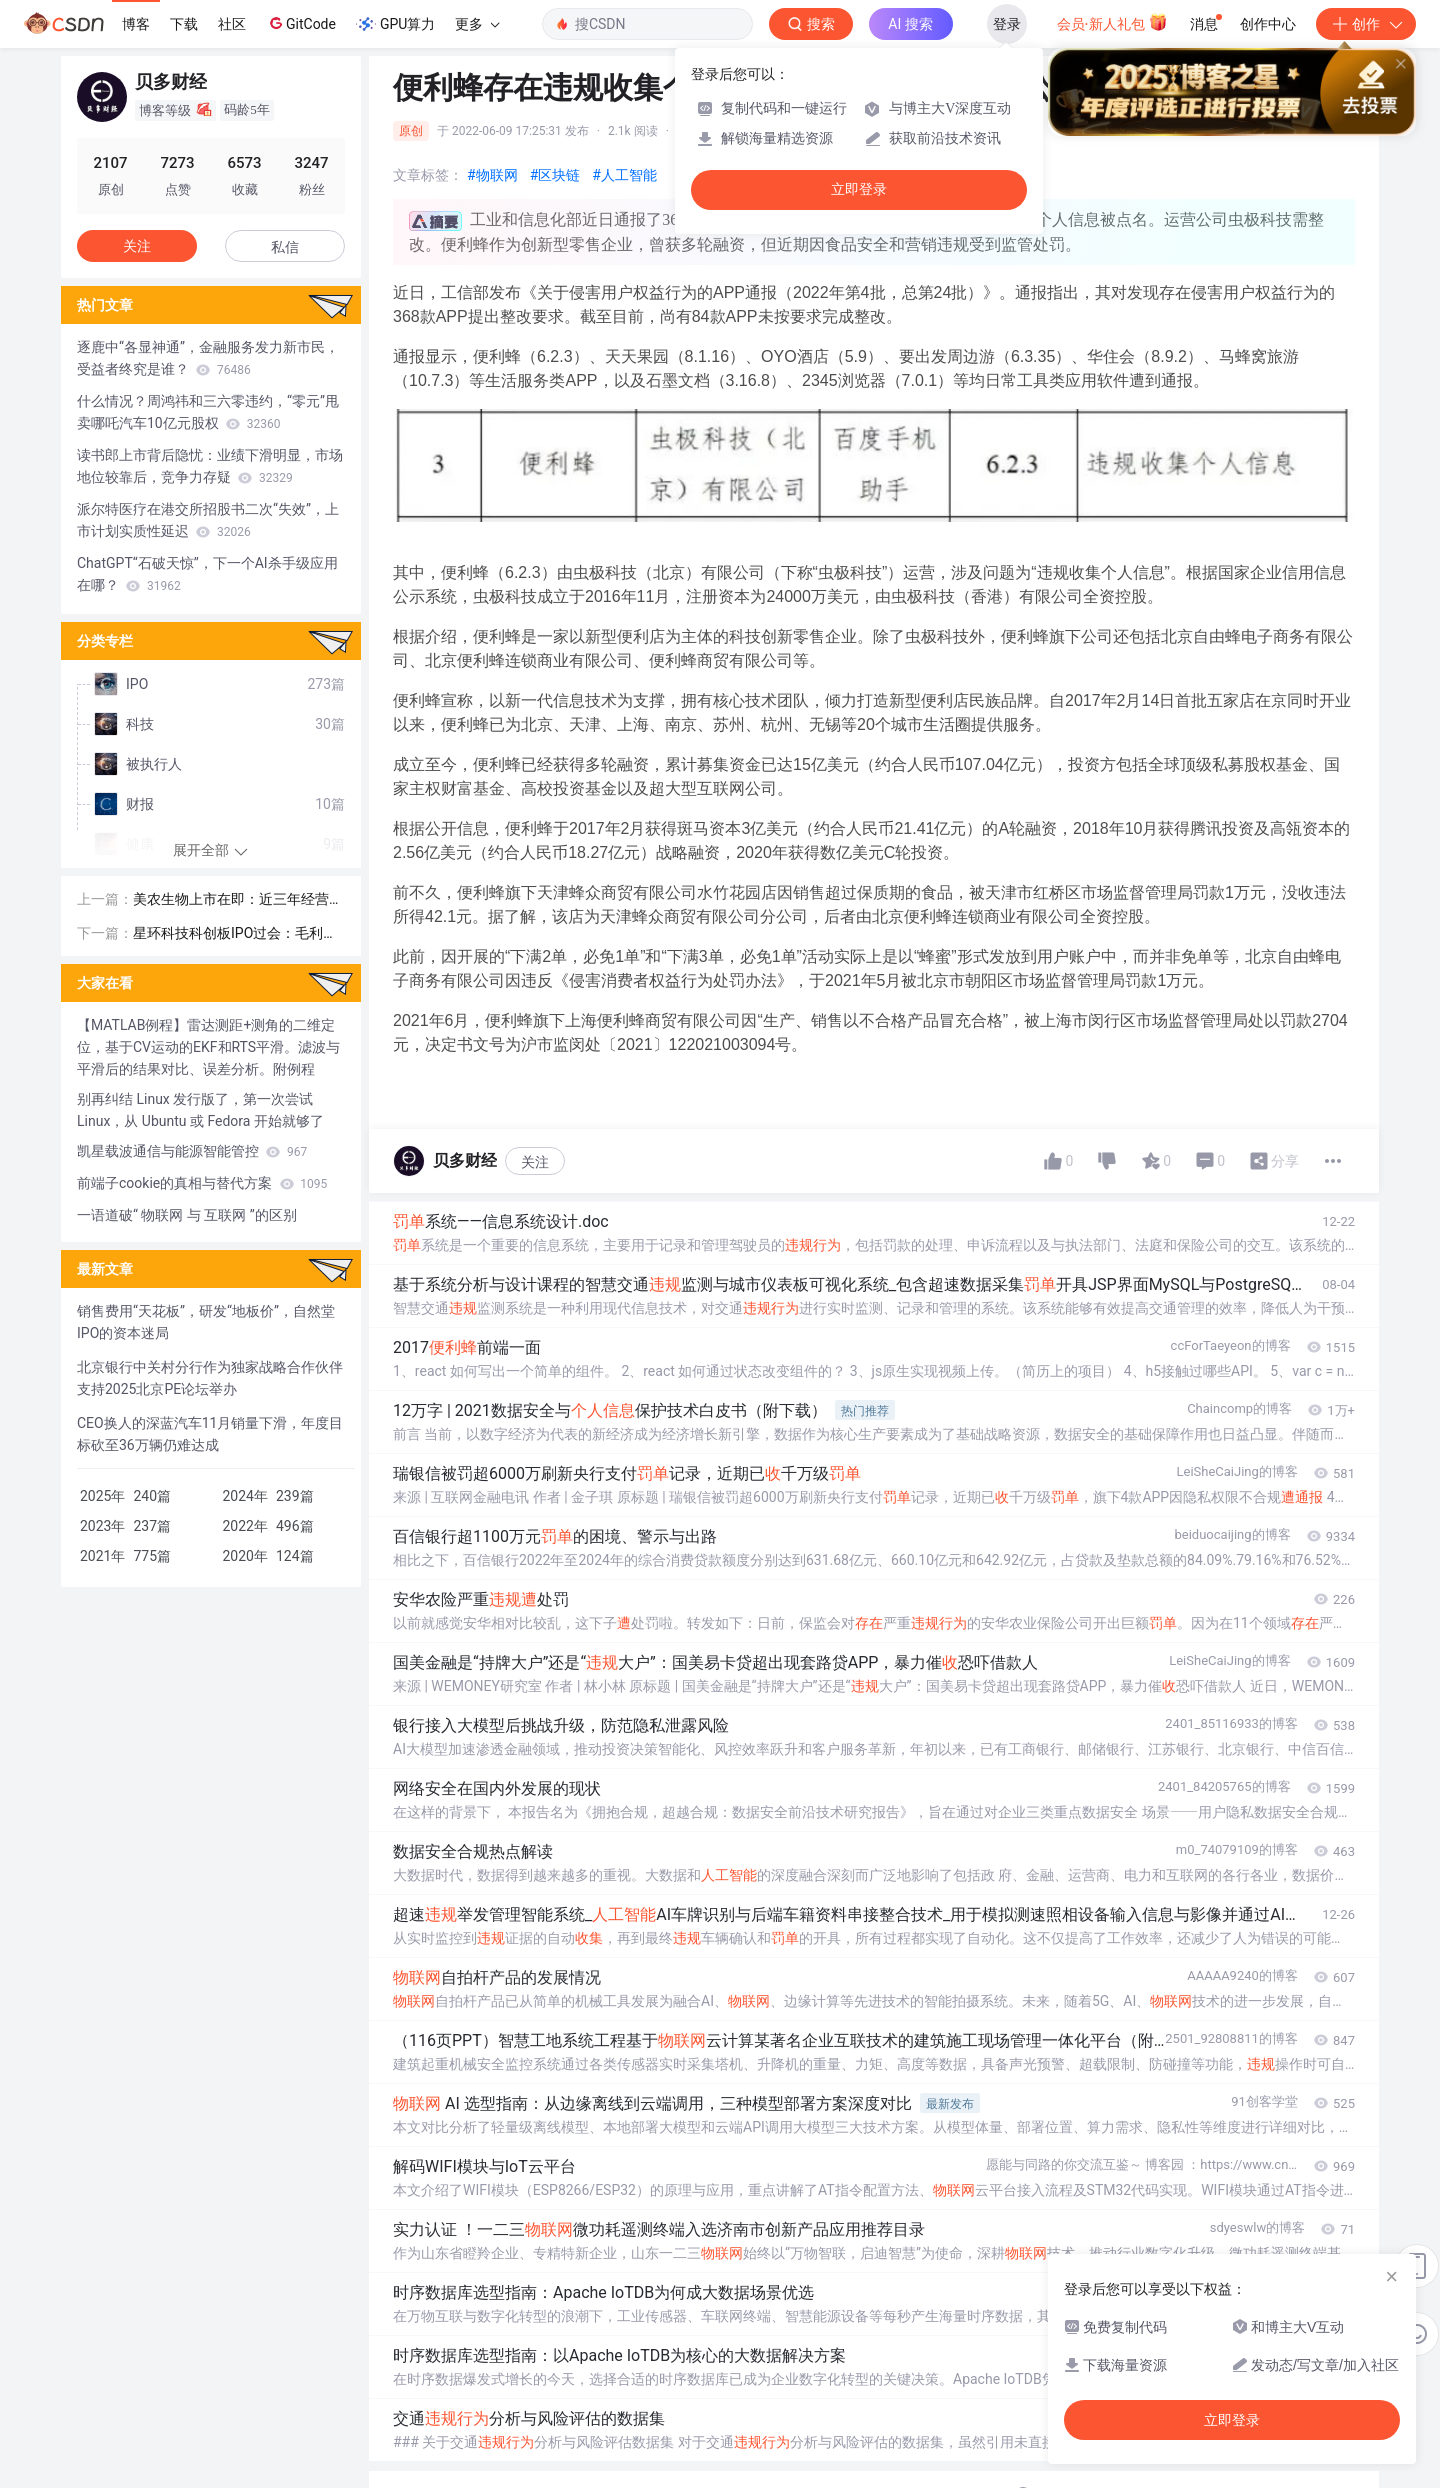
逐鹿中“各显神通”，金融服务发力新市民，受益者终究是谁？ (208, 358)
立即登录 (859, 189)
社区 (232, 24)
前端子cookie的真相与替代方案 (202, 1183)
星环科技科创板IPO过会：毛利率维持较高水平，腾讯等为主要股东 (238, 934)
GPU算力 (395, 24)
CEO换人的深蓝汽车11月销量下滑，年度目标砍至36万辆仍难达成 (210, 1434)
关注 (535, 1162)
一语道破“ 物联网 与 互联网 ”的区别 (187, 1215)
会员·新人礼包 (1112, 22)
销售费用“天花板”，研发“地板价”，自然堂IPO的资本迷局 (206, 1322)
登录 (1007, 24)
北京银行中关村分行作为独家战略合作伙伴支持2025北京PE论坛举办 (210, 1378)
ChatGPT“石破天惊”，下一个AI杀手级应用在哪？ (207, 574)
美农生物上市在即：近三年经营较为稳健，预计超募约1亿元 (238, 900)
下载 (184, 24)
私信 (285, 247)
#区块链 (555, 175)
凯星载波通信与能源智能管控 (192, 1151)
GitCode (301, 23)
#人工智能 (624, 175)
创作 (1366, 24)
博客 (136, 24)
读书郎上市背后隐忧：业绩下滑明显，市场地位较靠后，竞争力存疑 (210, 466)
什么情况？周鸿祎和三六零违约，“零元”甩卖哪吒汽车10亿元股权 (208, 412)
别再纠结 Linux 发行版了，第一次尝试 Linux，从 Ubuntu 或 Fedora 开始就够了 (200, 1110)
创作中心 (1268, 24)
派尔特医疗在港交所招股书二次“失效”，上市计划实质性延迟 (208, 520)
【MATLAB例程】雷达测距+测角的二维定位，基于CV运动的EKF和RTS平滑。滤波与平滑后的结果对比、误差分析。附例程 (208, 1047)
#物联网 (492, 175)
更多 (477, 24)
